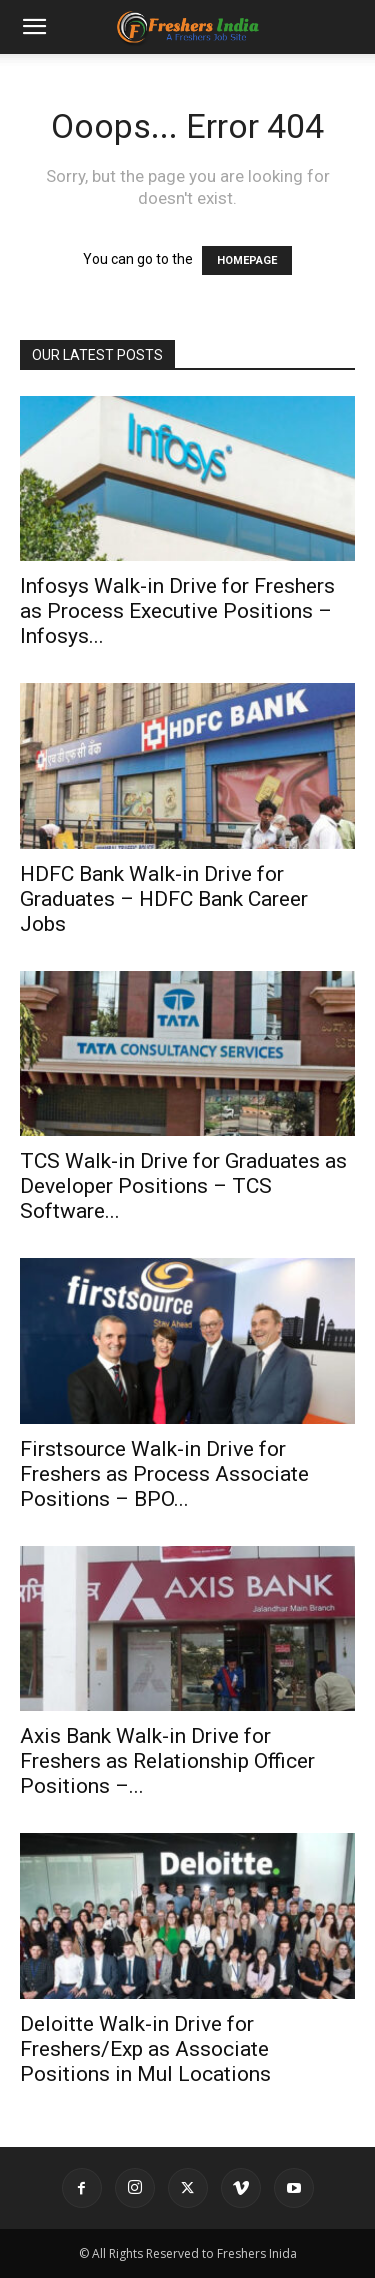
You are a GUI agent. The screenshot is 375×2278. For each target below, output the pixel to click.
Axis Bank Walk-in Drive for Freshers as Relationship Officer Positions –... (167, 1761)
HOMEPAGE (247, 260)
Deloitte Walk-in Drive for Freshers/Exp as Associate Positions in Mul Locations (145, 2049)
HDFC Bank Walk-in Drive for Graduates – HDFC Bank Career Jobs (164, 899)
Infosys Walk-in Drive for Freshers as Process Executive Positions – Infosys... (177, 611)
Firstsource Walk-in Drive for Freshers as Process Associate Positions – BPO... (164, 1474)
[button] (34, 27)
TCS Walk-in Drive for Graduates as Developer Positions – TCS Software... (183, 1186)
